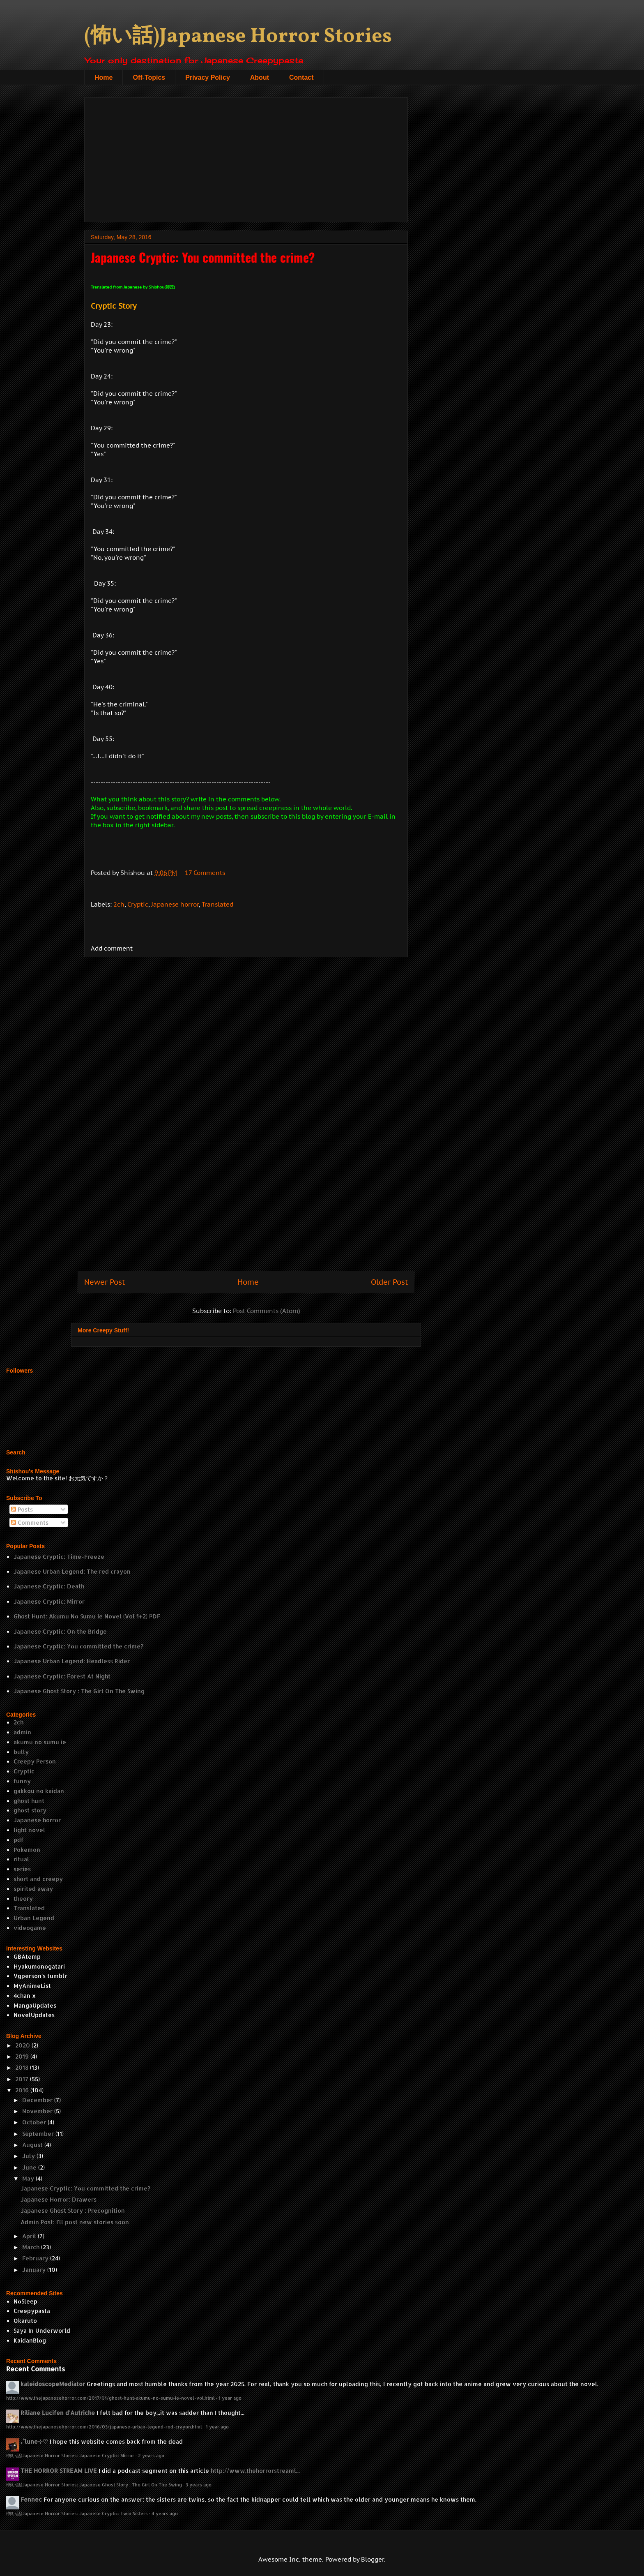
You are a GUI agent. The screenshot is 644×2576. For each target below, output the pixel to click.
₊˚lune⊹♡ (34, 2441)
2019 (22, 2056)
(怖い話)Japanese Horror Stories (238, 36)
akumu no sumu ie (40, 1741)
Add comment (112, 948)
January (34, 2269)
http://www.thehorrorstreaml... (255, 2470)
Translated (217, 904)
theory (23, 1898)
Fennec (31, 2499)
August (32, 2144)
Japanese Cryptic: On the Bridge (60, 1631)
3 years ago (199, 2484)
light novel (29, 1829)
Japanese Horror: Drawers (59, 2199)
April (29, 2235)
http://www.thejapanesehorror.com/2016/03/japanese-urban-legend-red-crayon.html (104, 2427)
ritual (21, 1859)
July (28, 2155)
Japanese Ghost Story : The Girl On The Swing (79, 1690)
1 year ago (230, 2398)
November (37, 2110)
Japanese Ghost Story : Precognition (73, 2210)
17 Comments (205, 873)
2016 (22, 2090)
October (34, 2122)
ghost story (30, 1810)
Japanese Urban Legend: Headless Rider (72, 1660)
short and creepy (38, 1878)
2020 (22, 2045)
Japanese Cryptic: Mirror (49, 1601)
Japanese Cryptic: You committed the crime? (78, 1646)
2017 (21, 2078)
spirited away (33, 1888)
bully (21, 1751)
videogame (30, 1927)
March (30, 2247)
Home (103, 77)
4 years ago (165, 2513)
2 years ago (151, 2455)
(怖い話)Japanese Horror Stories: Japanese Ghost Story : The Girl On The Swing (94, 2484)
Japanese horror (175, 904)
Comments (29, 1522)
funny (22, 1780)
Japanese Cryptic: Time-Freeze (59, 1556)
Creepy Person (35, 1761)
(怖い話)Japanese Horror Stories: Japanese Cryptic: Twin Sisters (77, 2513)
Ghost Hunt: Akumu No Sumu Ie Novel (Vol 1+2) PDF (87, 1616)
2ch (118, 904)
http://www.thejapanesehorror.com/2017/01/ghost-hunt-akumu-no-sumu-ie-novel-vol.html (110, 2398)
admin (22, 1732)
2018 (21, 2067)
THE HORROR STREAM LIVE (59, 2470)
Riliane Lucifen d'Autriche (58, 2412)
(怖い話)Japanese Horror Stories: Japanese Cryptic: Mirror (70, 2455)
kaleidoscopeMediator (53, 2383)
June (29, 2167)
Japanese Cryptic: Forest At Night (62, 1676)
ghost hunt (29, 1800)
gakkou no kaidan (39, 1790)
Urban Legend (34, 1917)
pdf (18, 1839)
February (35, 2258)
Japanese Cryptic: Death (49, 1586)
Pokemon (27, 1849)
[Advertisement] (246, 158)
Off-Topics (149, 77)
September (38, 2133)
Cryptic (137, 904)
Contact (301, 77)
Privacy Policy (207, 77)
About (259, 77)
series (22, 1868)
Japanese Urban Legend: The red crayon (72, 1571)
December (37, 2099)
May (28, 2178)
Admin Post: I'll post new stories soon (75, 2221)
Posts (22, 1509)
